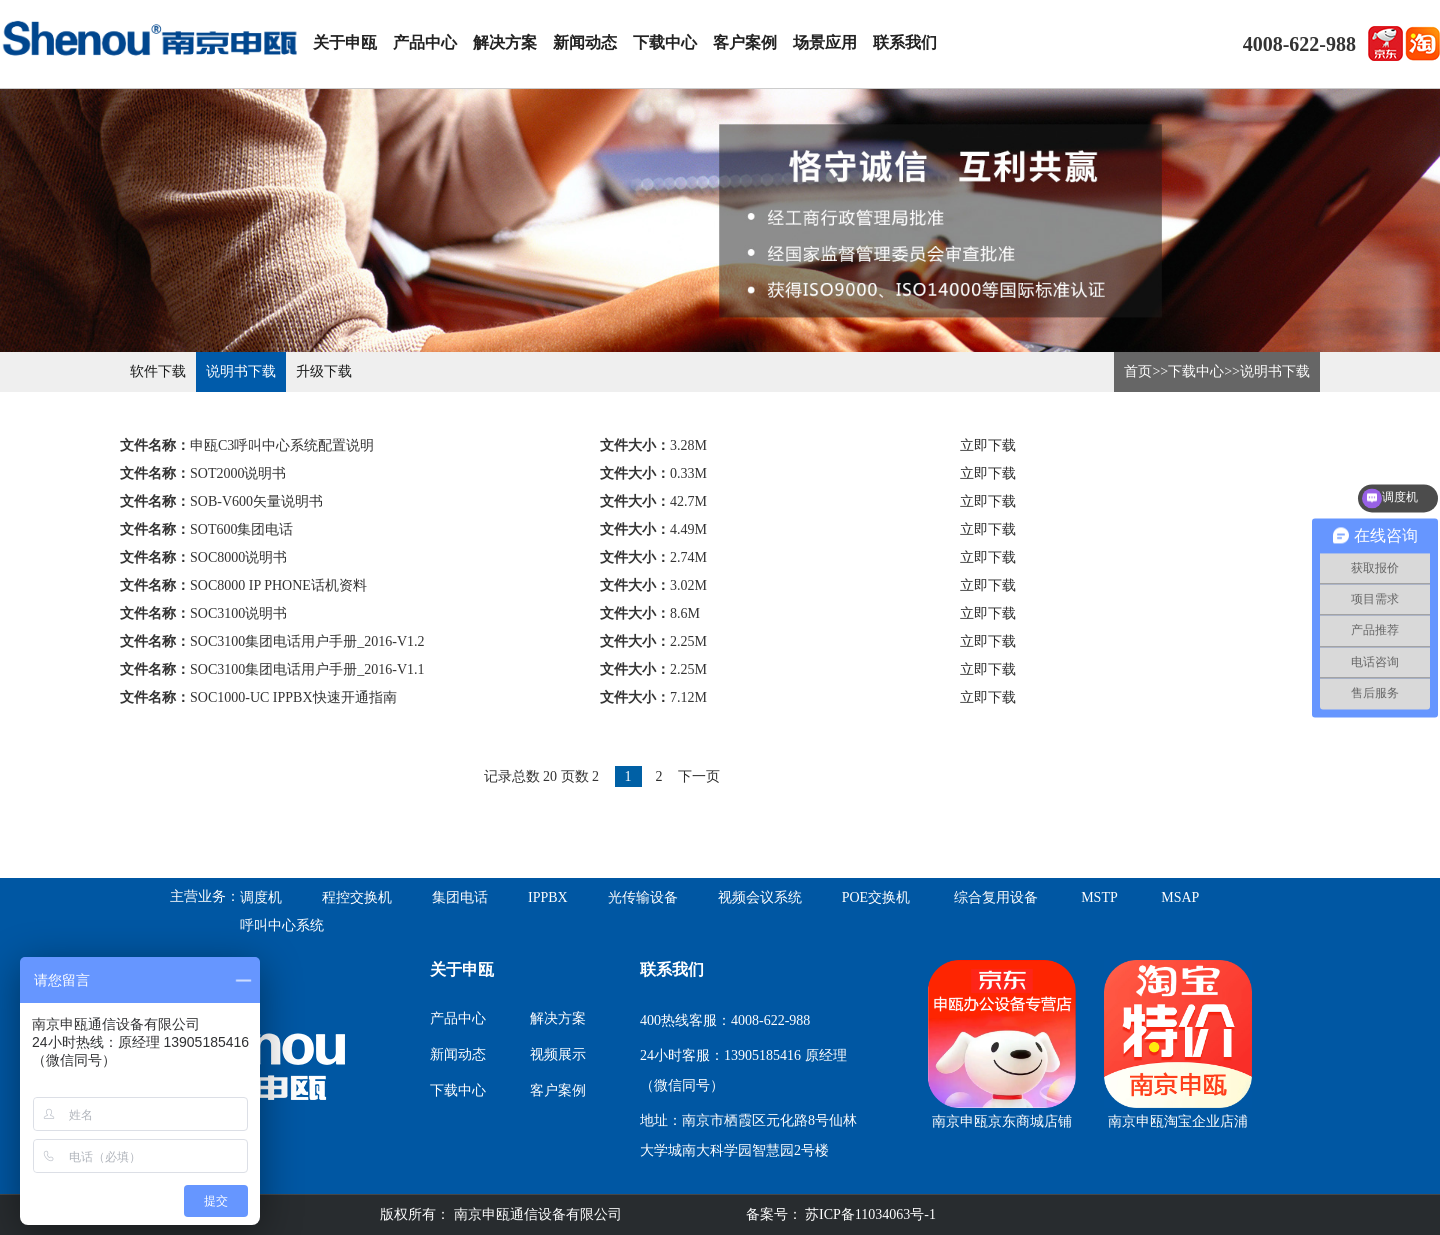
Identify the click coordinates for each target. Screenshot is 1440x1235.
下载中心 (665, 42)
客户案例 (745, 42)
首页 (1138, 371)
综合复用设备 (996, 897)
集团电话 (460, 897)
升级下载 (324, 371)
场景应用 (825, 42)
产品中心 (425, 42)
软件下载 (158, 371)
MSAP (1180, 897)
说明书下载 (241, 371)
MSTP (1099, 897)
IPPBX (548, 897)
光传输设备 (643, 897)
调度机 (261, 897)
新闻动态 (585, 42)
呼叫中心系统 (282, 925)
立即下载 (988, 445)
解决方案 (505, 42)
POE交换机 (876, 897)
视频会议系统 (760, 897)
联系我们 (905, 42)
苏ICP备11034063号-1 (869, 1214)
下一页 (699, 776)
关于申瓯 (345, 42)
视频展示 (558, 1054)
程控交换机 (357, 897)
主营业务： (205, 896)
